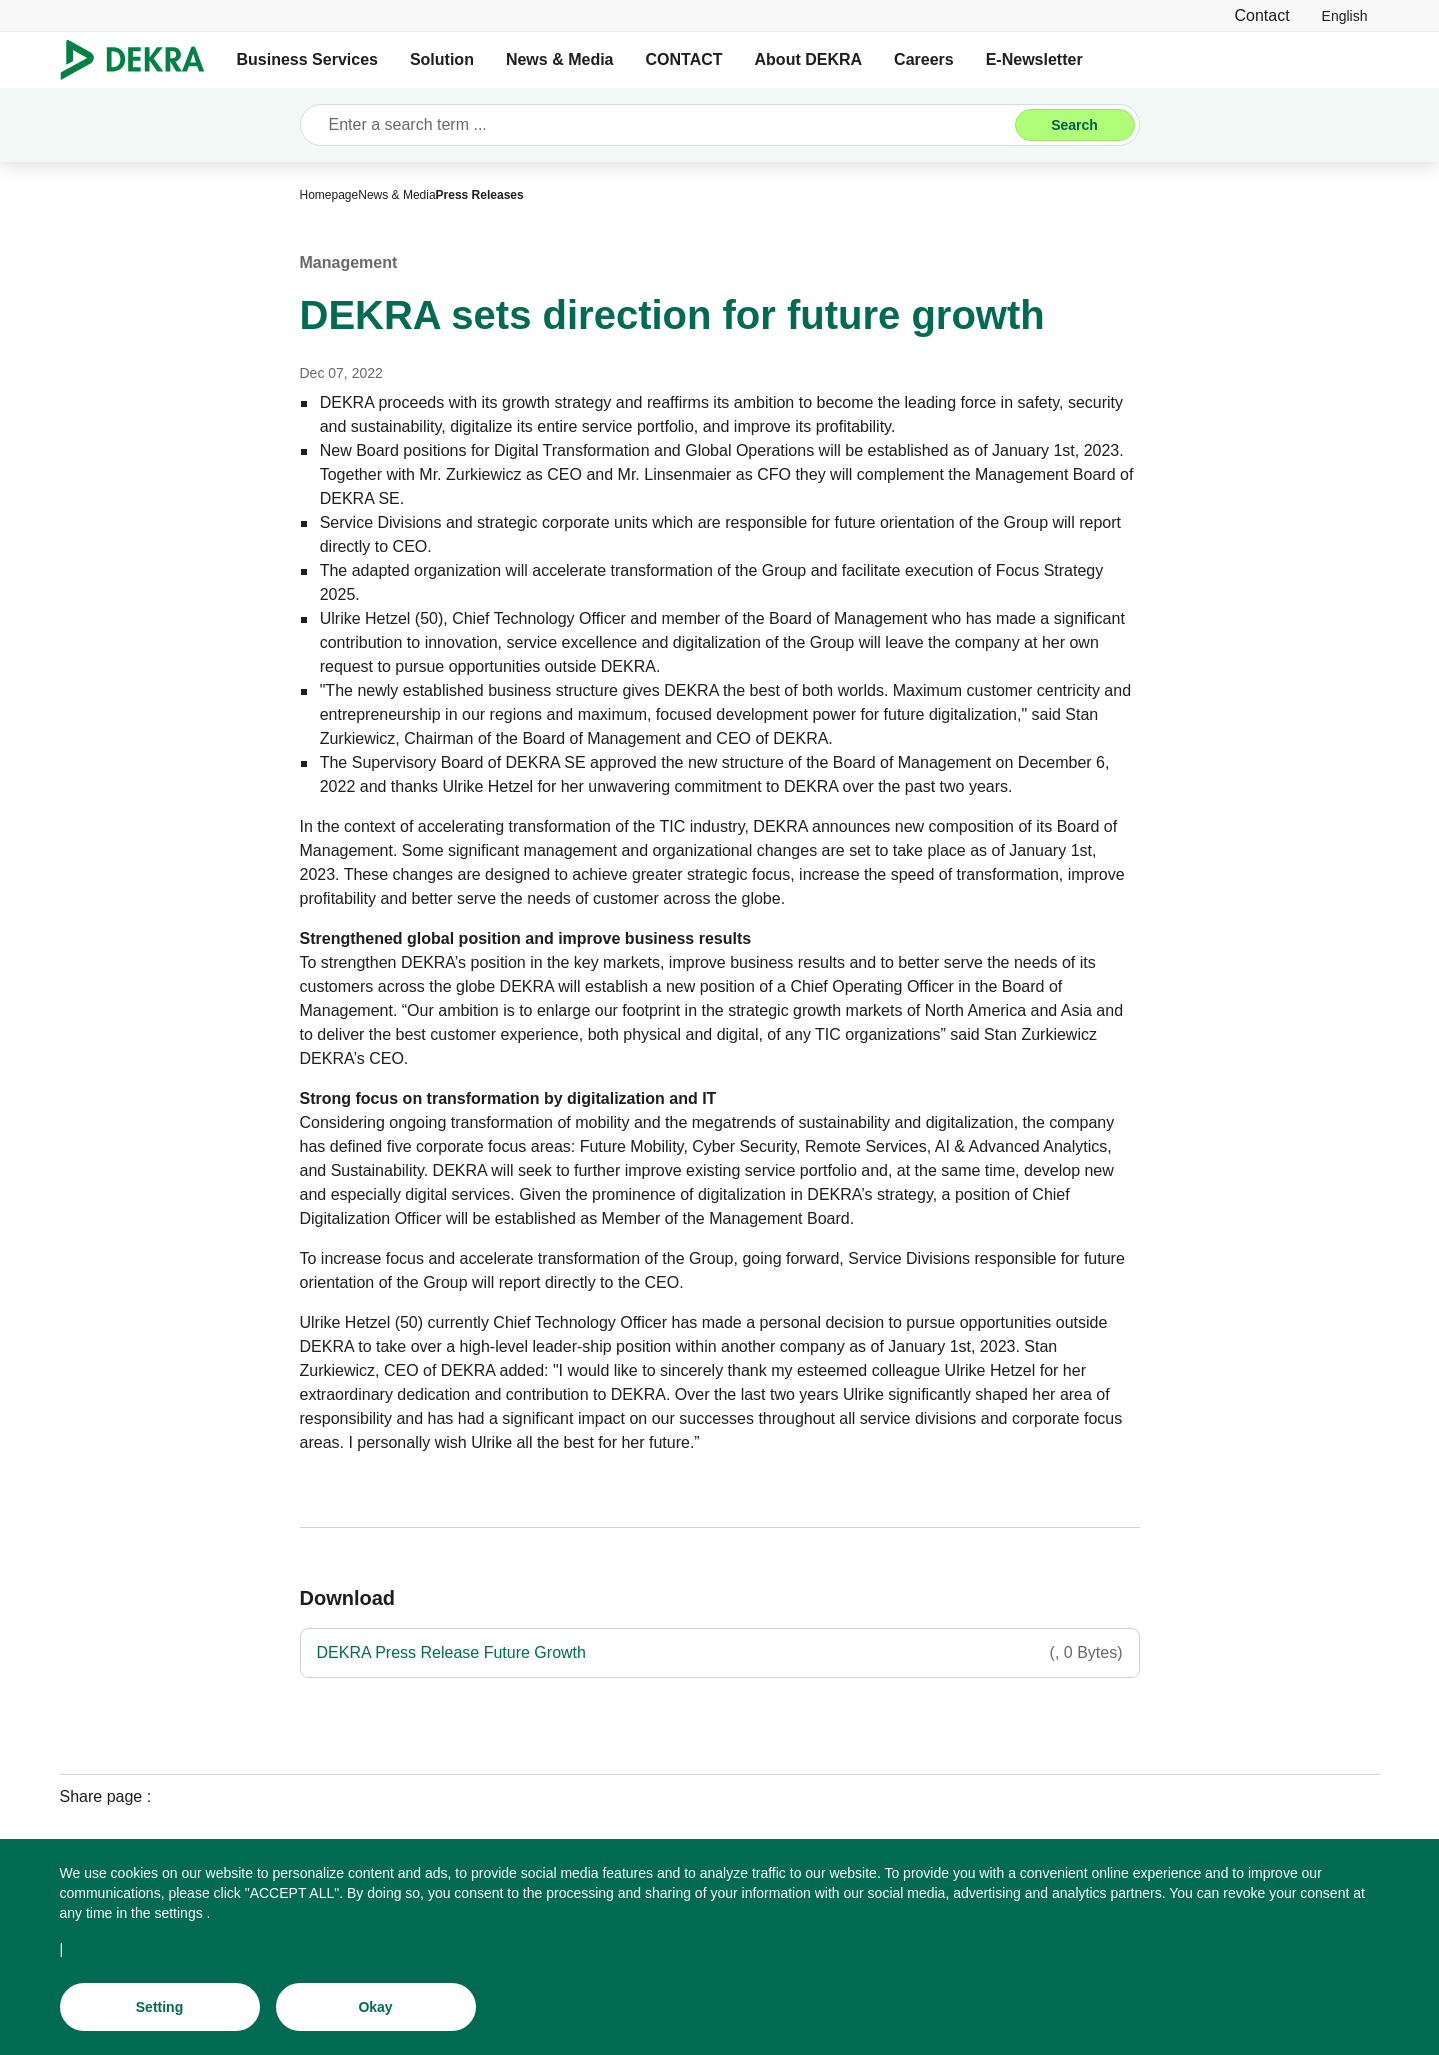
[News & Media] (396, 195)
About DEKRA (809, 59)
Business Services (307, 59)
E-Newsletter (1034, 59)
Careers (924, 59)
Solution (442, 59)
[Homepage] (329, 195)
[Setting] (160, 2011)
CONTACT (684, 59)
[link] (1345, 15)
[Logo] (140, 60)
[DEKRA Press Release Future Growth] (720, 1653)
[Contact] (1261, 15)
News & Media (560, 59)
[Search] (1075, 125)
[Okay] (376, 2011)
